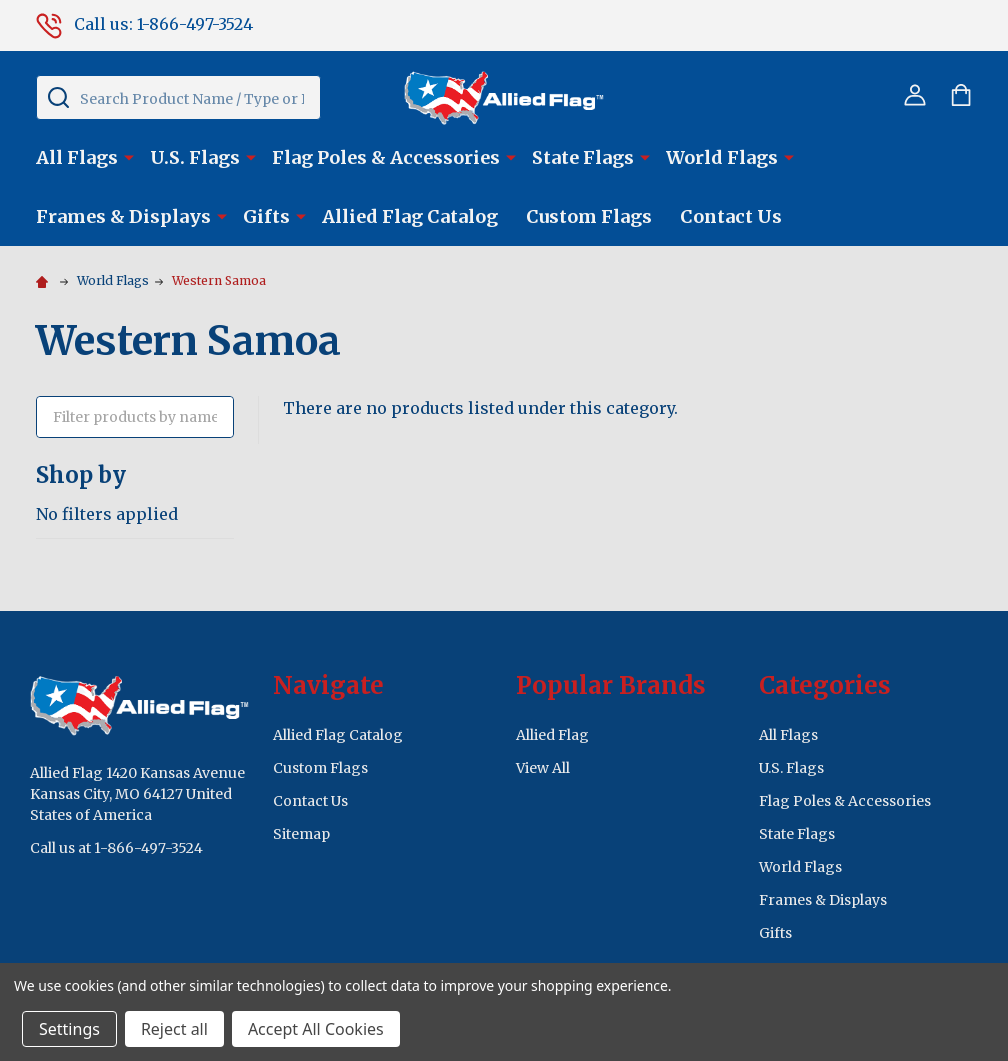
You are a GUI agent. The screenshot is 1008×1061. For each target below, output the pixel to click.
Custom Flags (589, 216)
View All (543, 768)
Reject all (174, 1029)
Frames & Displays (123, 216)
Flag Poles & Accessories (386, 157)
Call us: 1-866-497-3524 (144, 24)
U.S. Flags (195, 157)
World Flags (722, 157)
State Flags (583, 157)
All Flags (77, 157)
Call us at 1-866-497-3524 (116, 848)
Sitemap (301, 834)
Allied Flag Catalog (410, 216)
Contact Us (731, 216)
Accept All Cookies (316, 1029)
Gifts (266, 216)
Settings (69, 1029)
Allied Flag (552, 735)
